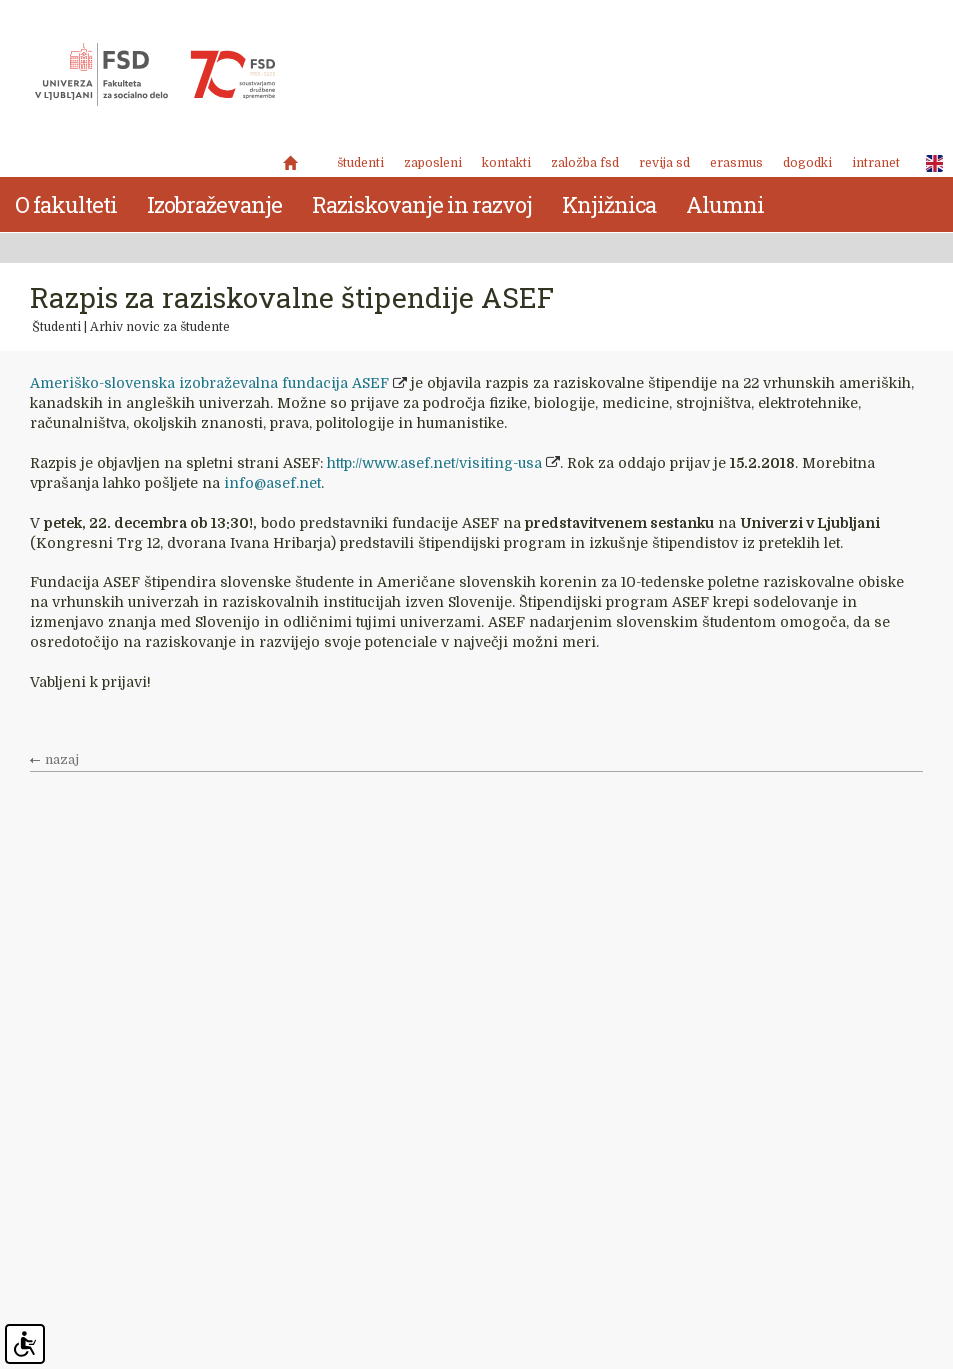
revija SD (664, 163)
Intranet (876, 163)
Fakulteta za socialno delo (155, 75)
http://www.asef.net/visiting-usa (434, 463)
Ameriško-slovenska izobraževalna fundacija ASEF (209, 383)
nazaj (62, 760)
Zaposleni (433, 163)
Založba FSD (585, 163)
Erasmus (736, 163)
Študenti (360, 163)
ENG (929, 164)
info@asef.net (272, 483)
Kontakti (506, 163)
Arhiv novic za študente (160, 327)
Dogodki (807, 163)
